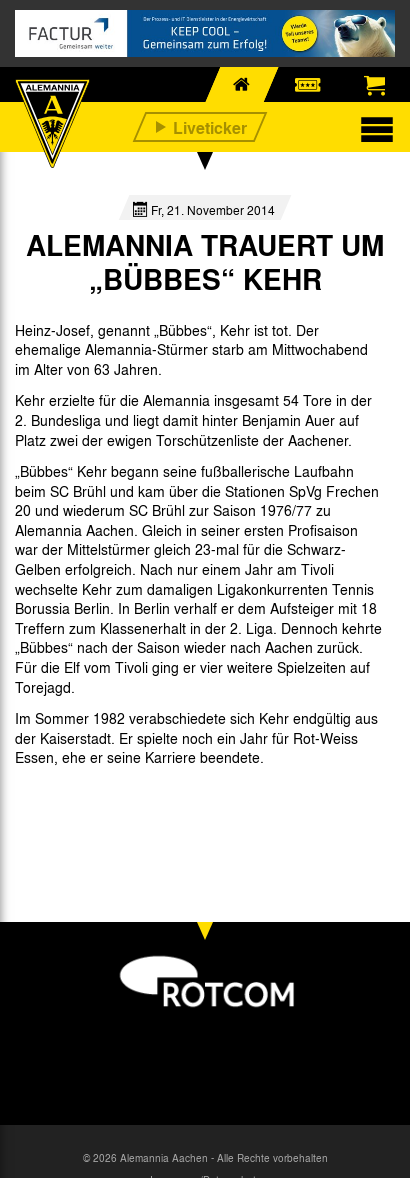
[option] (72, 803)
